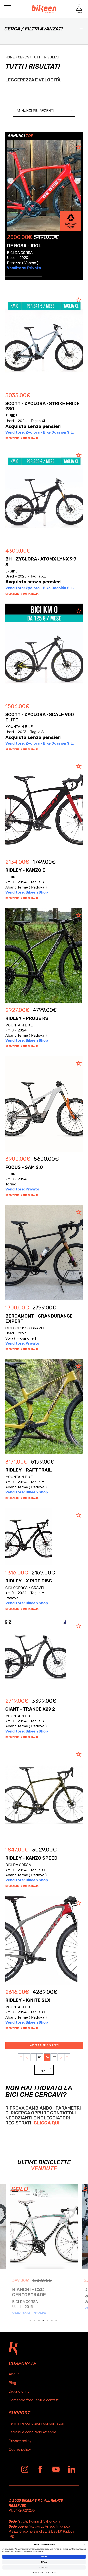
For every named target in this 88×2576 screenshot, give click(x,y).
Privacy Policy (37, 2572)
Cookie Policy (50, 2572)
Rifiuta (44, 2562)
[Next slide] (77, 181)
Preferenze (43, 2567)
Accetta (44, 2557)
